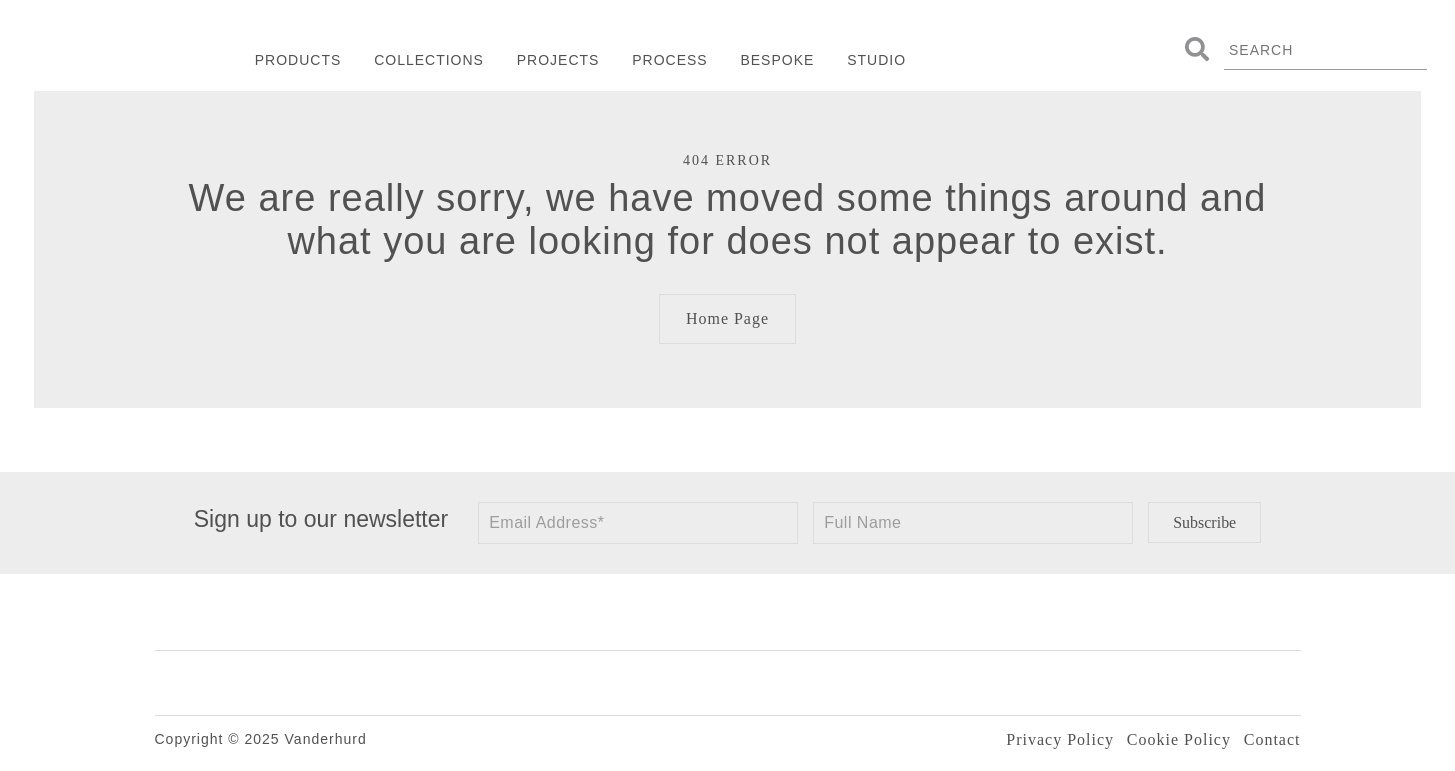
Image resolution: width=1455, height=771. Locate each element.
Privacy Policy (1060, 739)
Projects (558, 60)
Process (669, 60)
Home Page (727, 318)
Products (298, 60)
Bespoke (777, 60)
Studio (876, 60)
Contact (1272, 739)
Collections (429, 60)
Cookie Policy (1179, 739)
